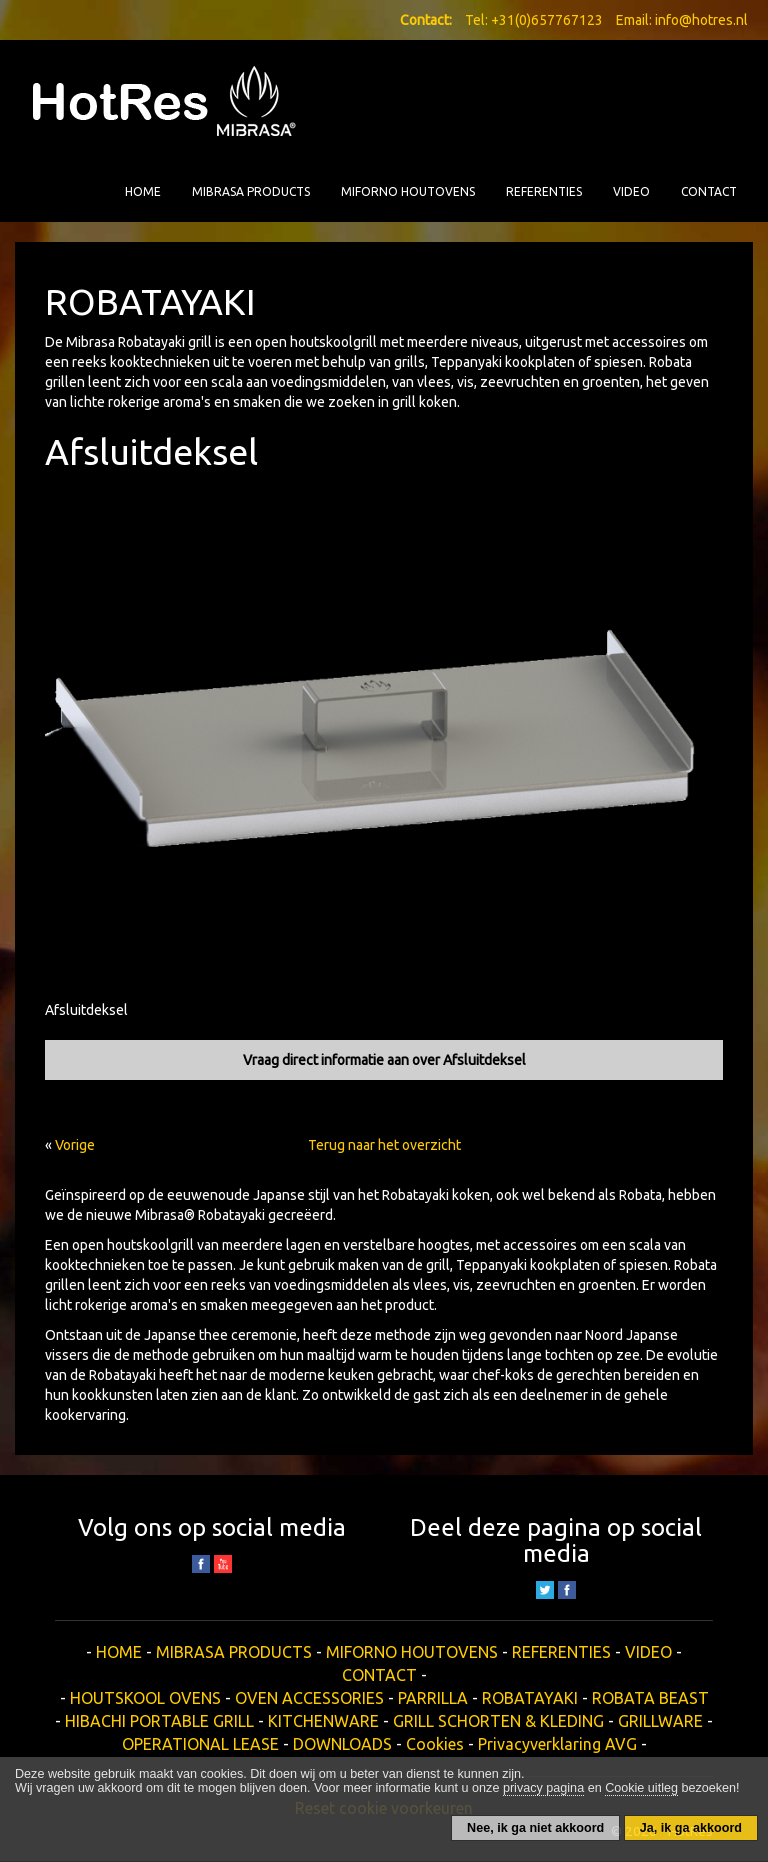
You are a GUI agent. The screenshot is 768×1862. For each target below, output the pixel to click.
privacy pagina (543, 1788)
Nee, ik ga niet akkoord (535, 1828)
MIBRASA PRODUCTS (251, 191)
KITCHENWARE (323, 1721)
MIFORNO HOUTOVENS (408, 191)
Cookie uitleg (641, 1788)
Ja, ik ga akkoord (691, 1828)
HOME (143, 191)
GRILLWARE (660, 1721)
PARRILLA (433, 1698)
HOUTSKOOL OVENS (145, 1698)
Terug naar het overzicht (384, 1145)
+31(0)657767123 (547, 20)
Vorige (75, 1145)
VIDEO (631, 191)
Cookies (435, 1744)
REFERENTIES (544, 191)
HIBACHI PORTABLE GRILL (159, 1721)
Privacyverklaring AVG (557, 1744)
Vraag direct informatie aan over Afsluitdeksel (384, 1060)
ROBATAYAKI (530, 1698)
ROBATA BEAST (650, 1698)
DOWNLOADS (342, 1744)
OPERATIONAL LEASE (200, 1744)
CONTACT (709, 191)
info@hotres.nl (701, 20)
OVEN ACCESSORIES (309, 1698)
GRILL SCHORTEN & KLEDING (498, 1721)
